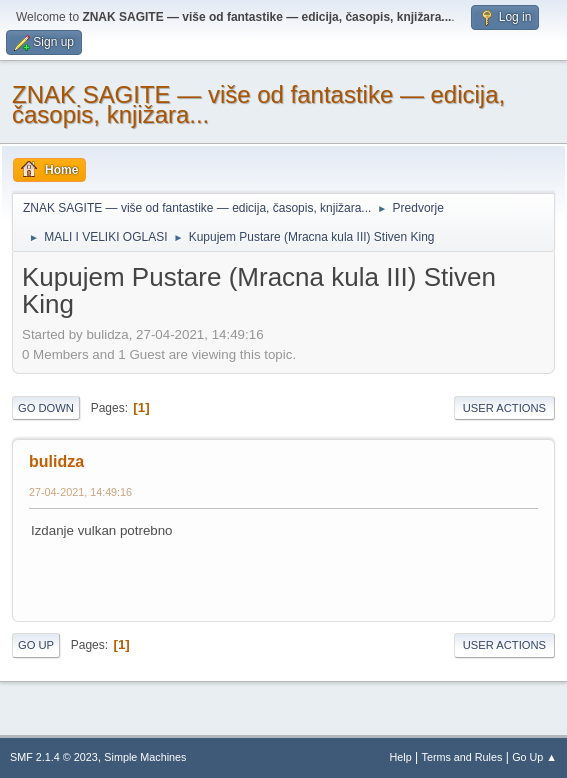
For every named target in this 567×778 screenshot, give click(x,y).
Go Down (46, 408)
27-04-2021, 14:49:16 (80, 492)
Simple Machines (145, 757)
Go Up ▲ (534, 757)
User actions (504, 408)
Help (401, 757)
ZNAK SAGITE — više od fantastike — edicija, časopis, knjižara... (258, 104)
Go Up (36, 645)
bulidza (56, 461)
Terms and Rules (462, 757)
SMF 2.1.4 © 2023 (54, 757)
